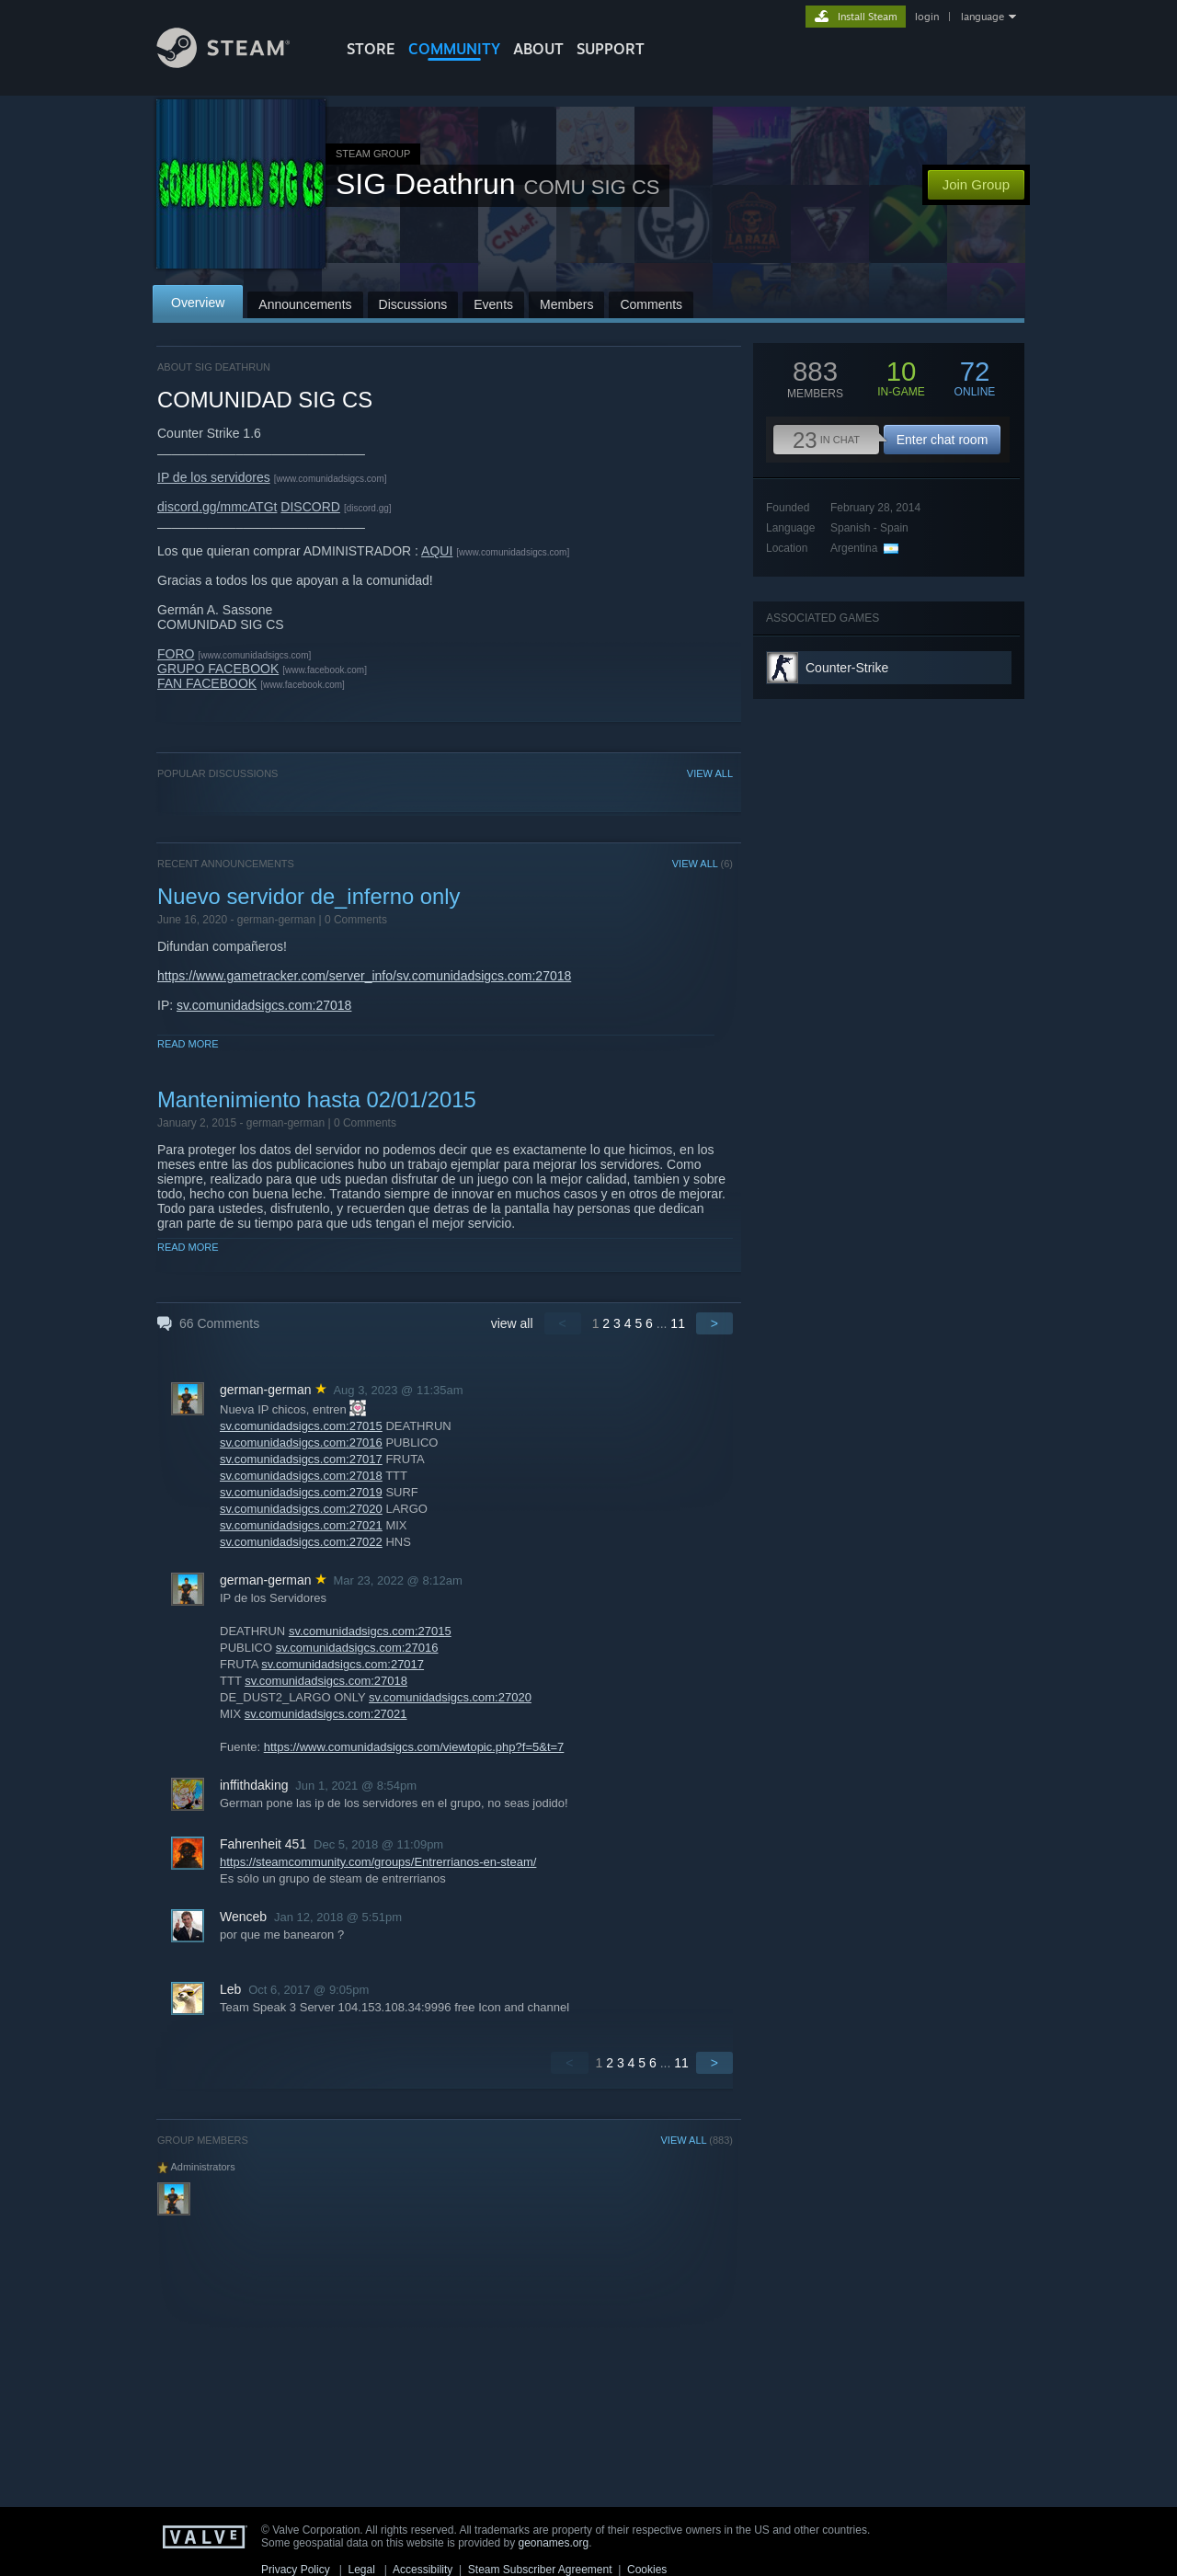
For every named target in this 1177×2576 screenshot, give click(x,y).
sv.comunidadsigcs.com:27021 (301, 1525)
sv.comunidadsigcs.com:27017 (301, 1459)
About (538, 49)
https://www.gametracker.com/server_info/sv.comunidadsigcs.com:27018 (364, 975)
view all (512, 1323)
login (927, 16)
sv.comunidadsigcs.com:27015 (301, 1426)
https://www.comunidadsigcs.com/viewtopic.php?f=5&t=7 (414, 1747)
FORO (175, 654)
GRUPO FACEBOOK (218, 668)
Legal (361, 2569)
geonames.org (554, 2542)
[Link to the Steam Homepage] (237, 63)
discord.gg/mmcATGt (217, 506)
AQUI (436, 551)
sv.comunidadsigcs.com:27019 (301, 1492)
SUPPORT (611, 49)
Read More (188, 1043)
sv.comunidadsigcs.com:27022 (301, 1542)
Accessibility (422, 2569)
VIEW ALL (710, 773)
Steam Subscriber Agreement (540, 2569)
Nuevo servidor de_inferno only (308, 896)
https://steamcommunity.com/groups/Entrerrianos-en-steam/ (378, 1862)
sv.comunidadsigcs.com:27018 (264, 1005)
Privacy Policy (295, 2569)
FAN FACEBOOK (207, 683)
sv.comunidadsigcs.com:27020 (301, 1509)
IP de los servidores (213, 477)
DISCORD (310, 506)
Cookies (647, 2569)
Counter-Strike (847, 667)
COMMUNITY (454, 49)
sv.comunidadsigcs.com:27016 (301, 1442)
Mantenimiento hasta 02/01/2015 (316, 1099)
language (982, 16)
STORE (371, 49)
